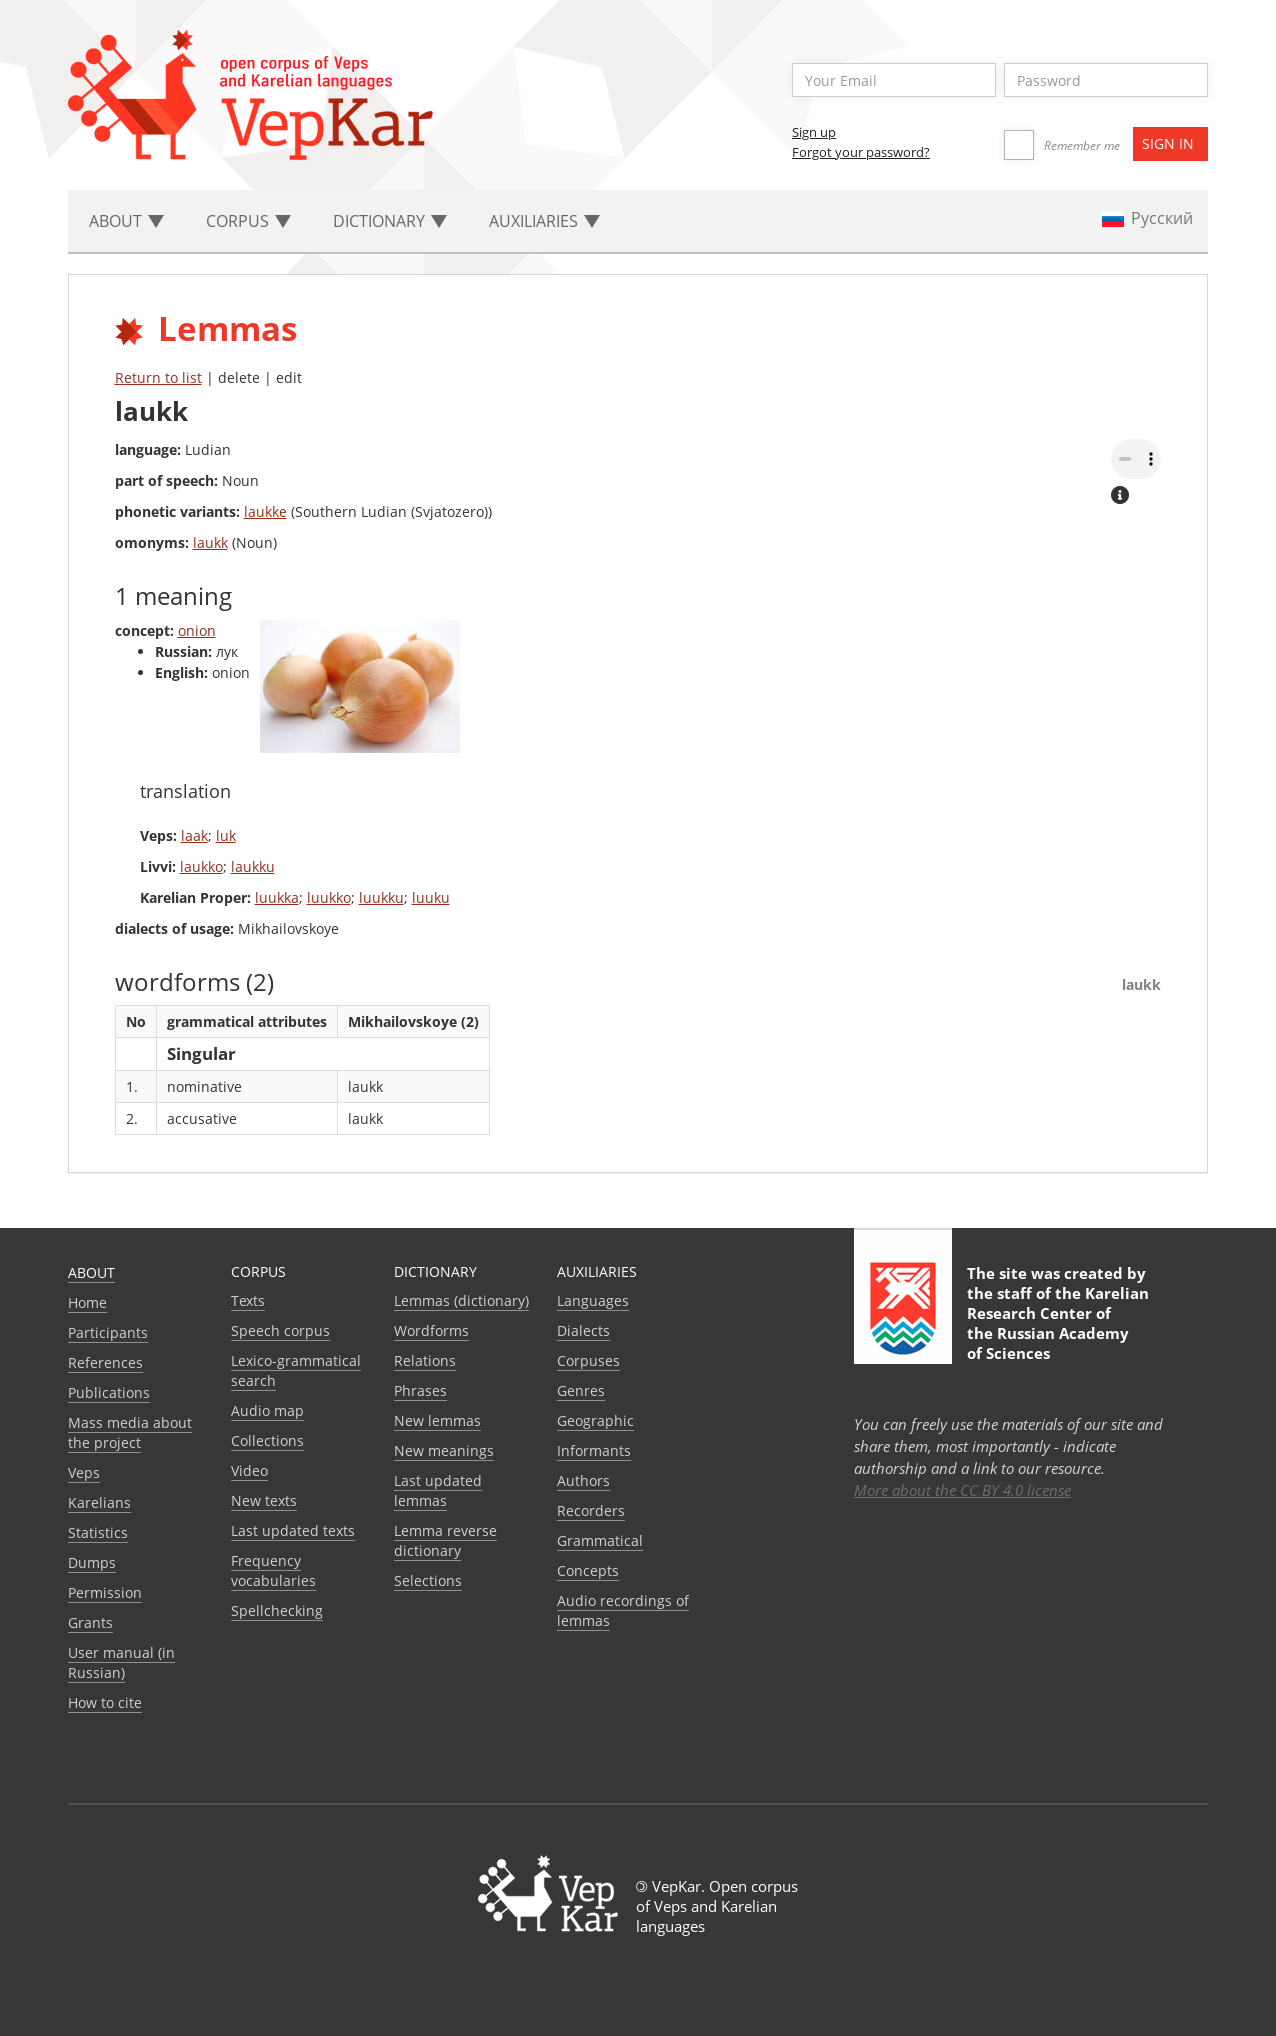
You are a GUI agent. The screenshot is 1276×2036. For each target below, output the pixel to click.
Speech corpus (280, 1330)
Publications (109, 1392)
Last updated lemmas (438, 1490)
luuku (431, 897)
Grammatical (600, 1540)
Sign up (814, 132)
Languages (593, 1300)
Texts (248, 1300)
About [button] (126, 221)
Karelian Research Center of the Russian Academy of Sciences (1058, 1323)
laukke (265, 511)
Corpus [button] (248, 221)
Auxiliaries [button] (544, 221)
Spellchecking (277, 1610)
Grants (90, 1622)
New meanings (444, 1450)
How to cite (105, 1702)
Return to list (158, 377)
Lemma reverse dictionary (445, 1540)
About (91, 1272)
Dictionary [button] (390, 221)
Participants (108, 1332)
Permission (105, 1592)
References (105, 1362)
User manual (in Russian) (121, 1662)
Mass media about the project (130, 1432)
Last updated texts (293, 1530)
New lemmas (437, 1420)
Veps (84, 1472)
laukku (253, 866)
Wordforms (431, 1330)
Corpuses (588, 1360)
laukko (201, 866)
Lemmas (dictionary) (461, 1300)
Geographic (595, 1420)
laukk (210, 542)
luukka (277, 897)
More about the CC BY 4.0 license (962, 1490)
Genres (581, 1390)
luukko (329, 897)
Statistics (98, 1532)
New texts (264, 1500)
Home (87, 1302)
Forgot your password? (861, 152)
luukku (381, 897)
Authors (583, 1480)
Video (249, 1470)
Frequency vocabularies (273, 1570)
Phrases (420, 1390)
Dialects (583, 1330)
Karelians (99, 1502)
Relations (425, 1360)
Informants (594, 1450)
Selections (428, 1580)
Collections (267, 1440)
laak (194, 835)
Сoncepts (588, 1570)
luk (226, 835)
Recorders (591, 1510)
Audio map (267, 1410)
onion (197, 630)
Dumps (92, 1562)
